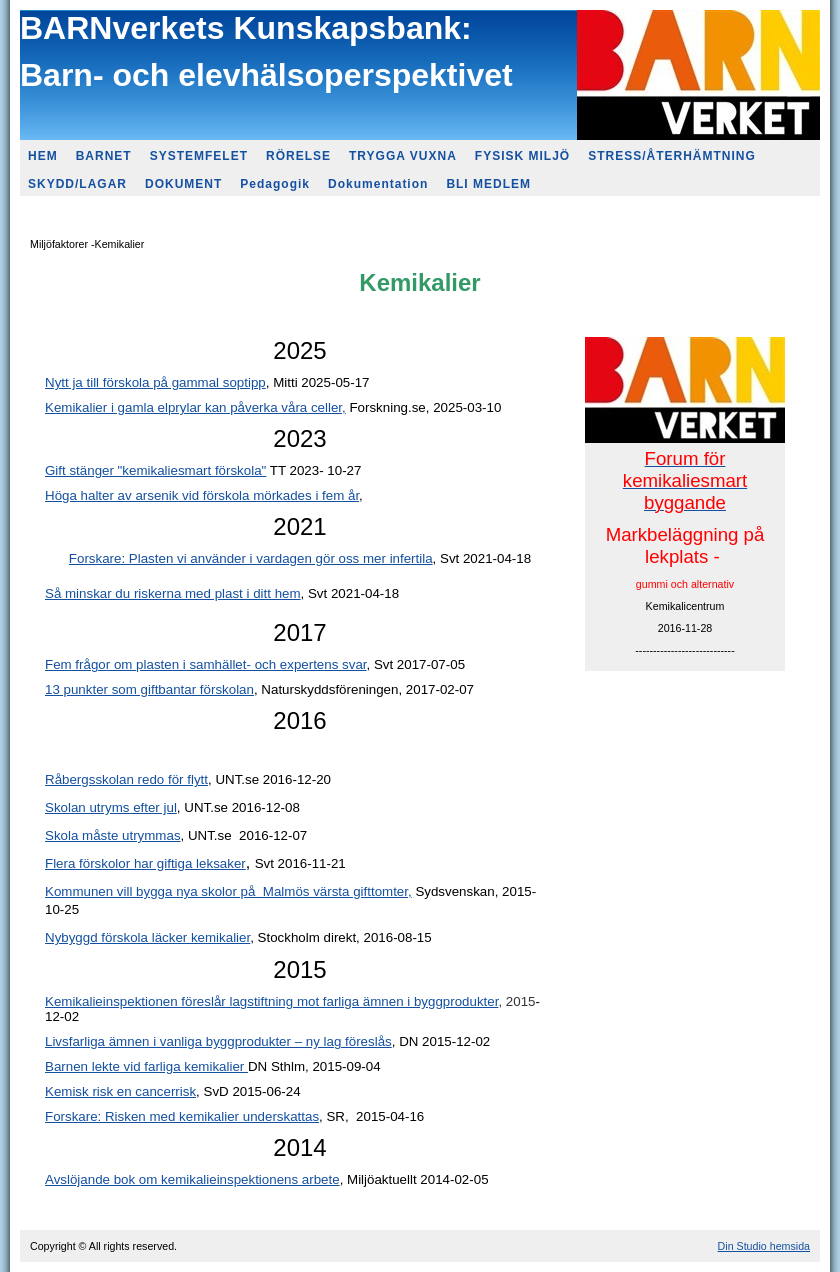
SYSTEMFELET (199, 156)
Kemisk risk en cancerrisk (120, 1091)
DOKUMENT (183, 184)
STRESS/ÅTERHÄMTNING (672, 156)
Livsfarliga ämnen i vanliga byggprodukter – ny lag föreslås (218, 1041)
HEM (43, 156)
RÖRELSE (298, 156)
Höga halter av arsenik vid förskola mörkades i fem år (202, 495)
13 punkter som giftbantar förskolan (149, 689)
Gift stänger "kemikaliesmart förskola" (155, 470)
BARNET (104, 156)
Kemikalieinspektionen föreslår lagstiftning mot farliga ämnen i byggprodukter (271, 1001)
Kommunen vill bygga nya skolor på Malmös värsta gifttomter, (228, 891)
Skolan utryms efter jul (111, 807)
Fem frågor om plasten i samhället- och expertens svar (206, 664)
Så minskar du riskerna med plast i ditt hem (173, 593)
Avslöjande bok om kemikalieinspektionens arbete (192, 1179)
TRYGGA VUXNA (403, 156)
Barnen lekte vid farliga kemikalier (146, 1066)
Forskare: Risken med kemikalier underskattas (182, 1116)
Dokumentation (378, 184)
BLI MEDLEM (488, 184)
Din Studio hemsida (764, 1246)
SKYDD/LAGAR (77, 184)
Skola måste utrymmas (113, 835)
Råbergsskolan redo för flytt (126, 779)
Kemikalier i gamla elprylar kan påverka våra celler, (195, 407)
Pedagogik (275, 184)
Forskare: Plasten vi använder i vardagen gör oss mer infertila (251, 558)
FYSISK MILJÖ (522, 156)
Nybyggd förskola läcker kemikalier (147, 937)
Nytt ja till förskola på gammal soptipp (155, 382)
